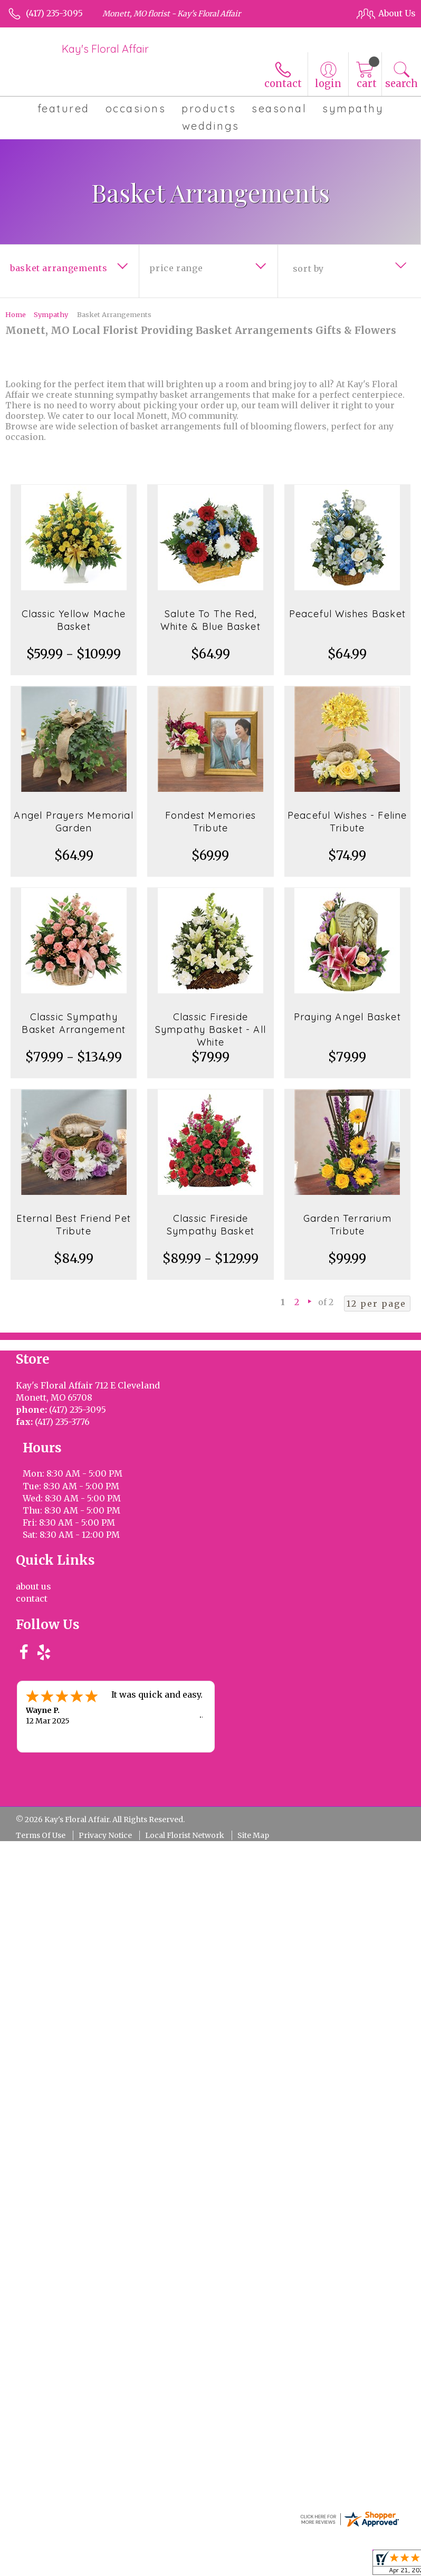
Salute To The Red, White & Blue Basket (210, 620)
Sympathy (51, 314)
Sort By (308, 268)
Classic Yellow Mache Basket (74, 620)
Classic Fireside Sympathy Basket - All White (210, 1029)
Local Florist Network (184, 1722)
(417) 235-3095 (54, 13)
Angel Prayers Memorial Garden (73, 821)
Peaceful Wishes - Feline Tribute (347, 821)
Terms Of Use (40, 1722)
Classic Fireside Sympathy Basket (210, 1224)
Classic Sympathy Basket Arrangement (74, 1023)
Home (15, 314)
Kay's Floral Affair (105, 48)
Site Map (253, 1722)
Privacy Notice (105, 1722)
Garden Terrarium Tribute (347, 1224)
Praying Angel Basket (347, 1017)
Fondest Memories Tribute (210, 821)
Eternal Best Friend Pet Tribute (73, 1224)
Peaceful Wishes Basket (347, 614)
